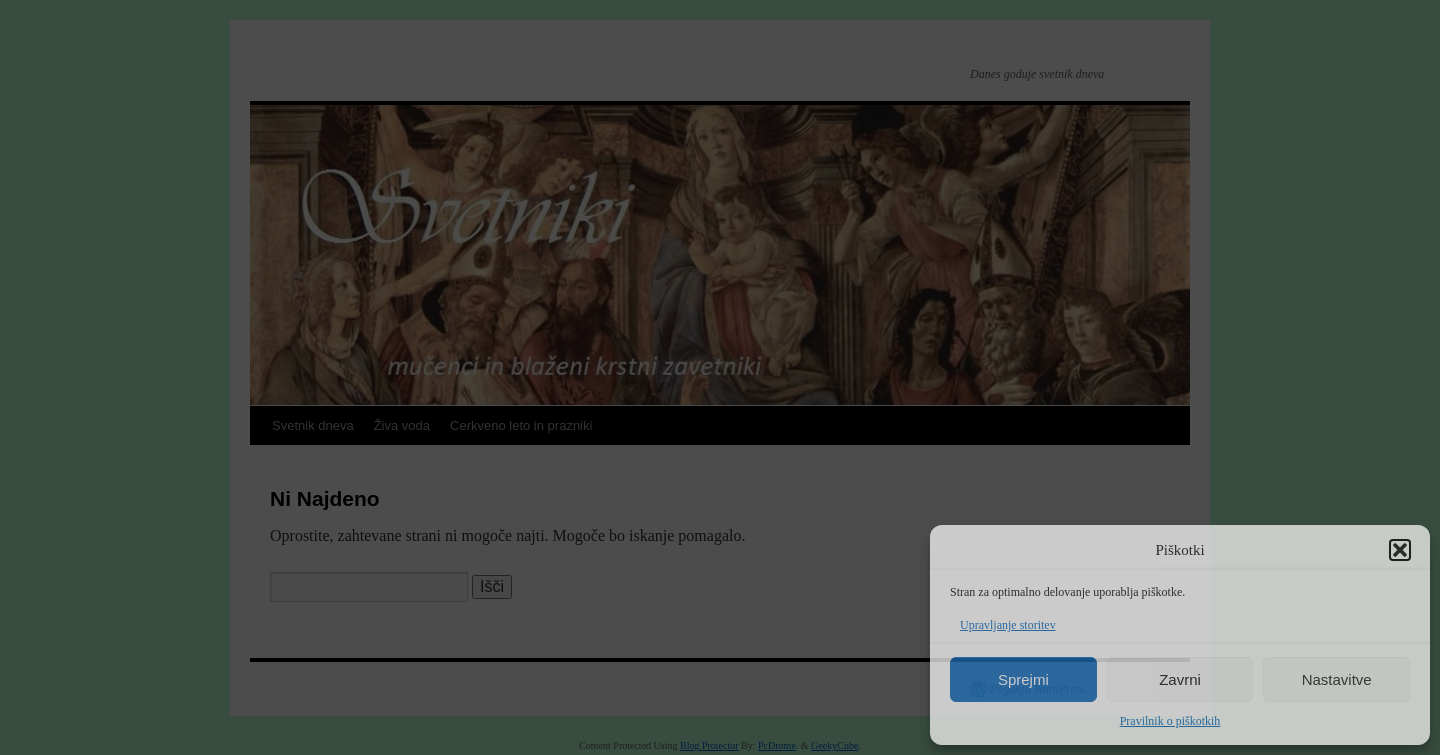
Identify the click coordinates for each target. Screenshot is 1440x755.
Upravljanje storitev (1008, 625)
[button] (1400, 550)
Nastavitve (1337, 679)
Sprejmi (1023, 679)
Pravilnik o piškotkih (1170, 721)
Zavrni (1180, 679)
